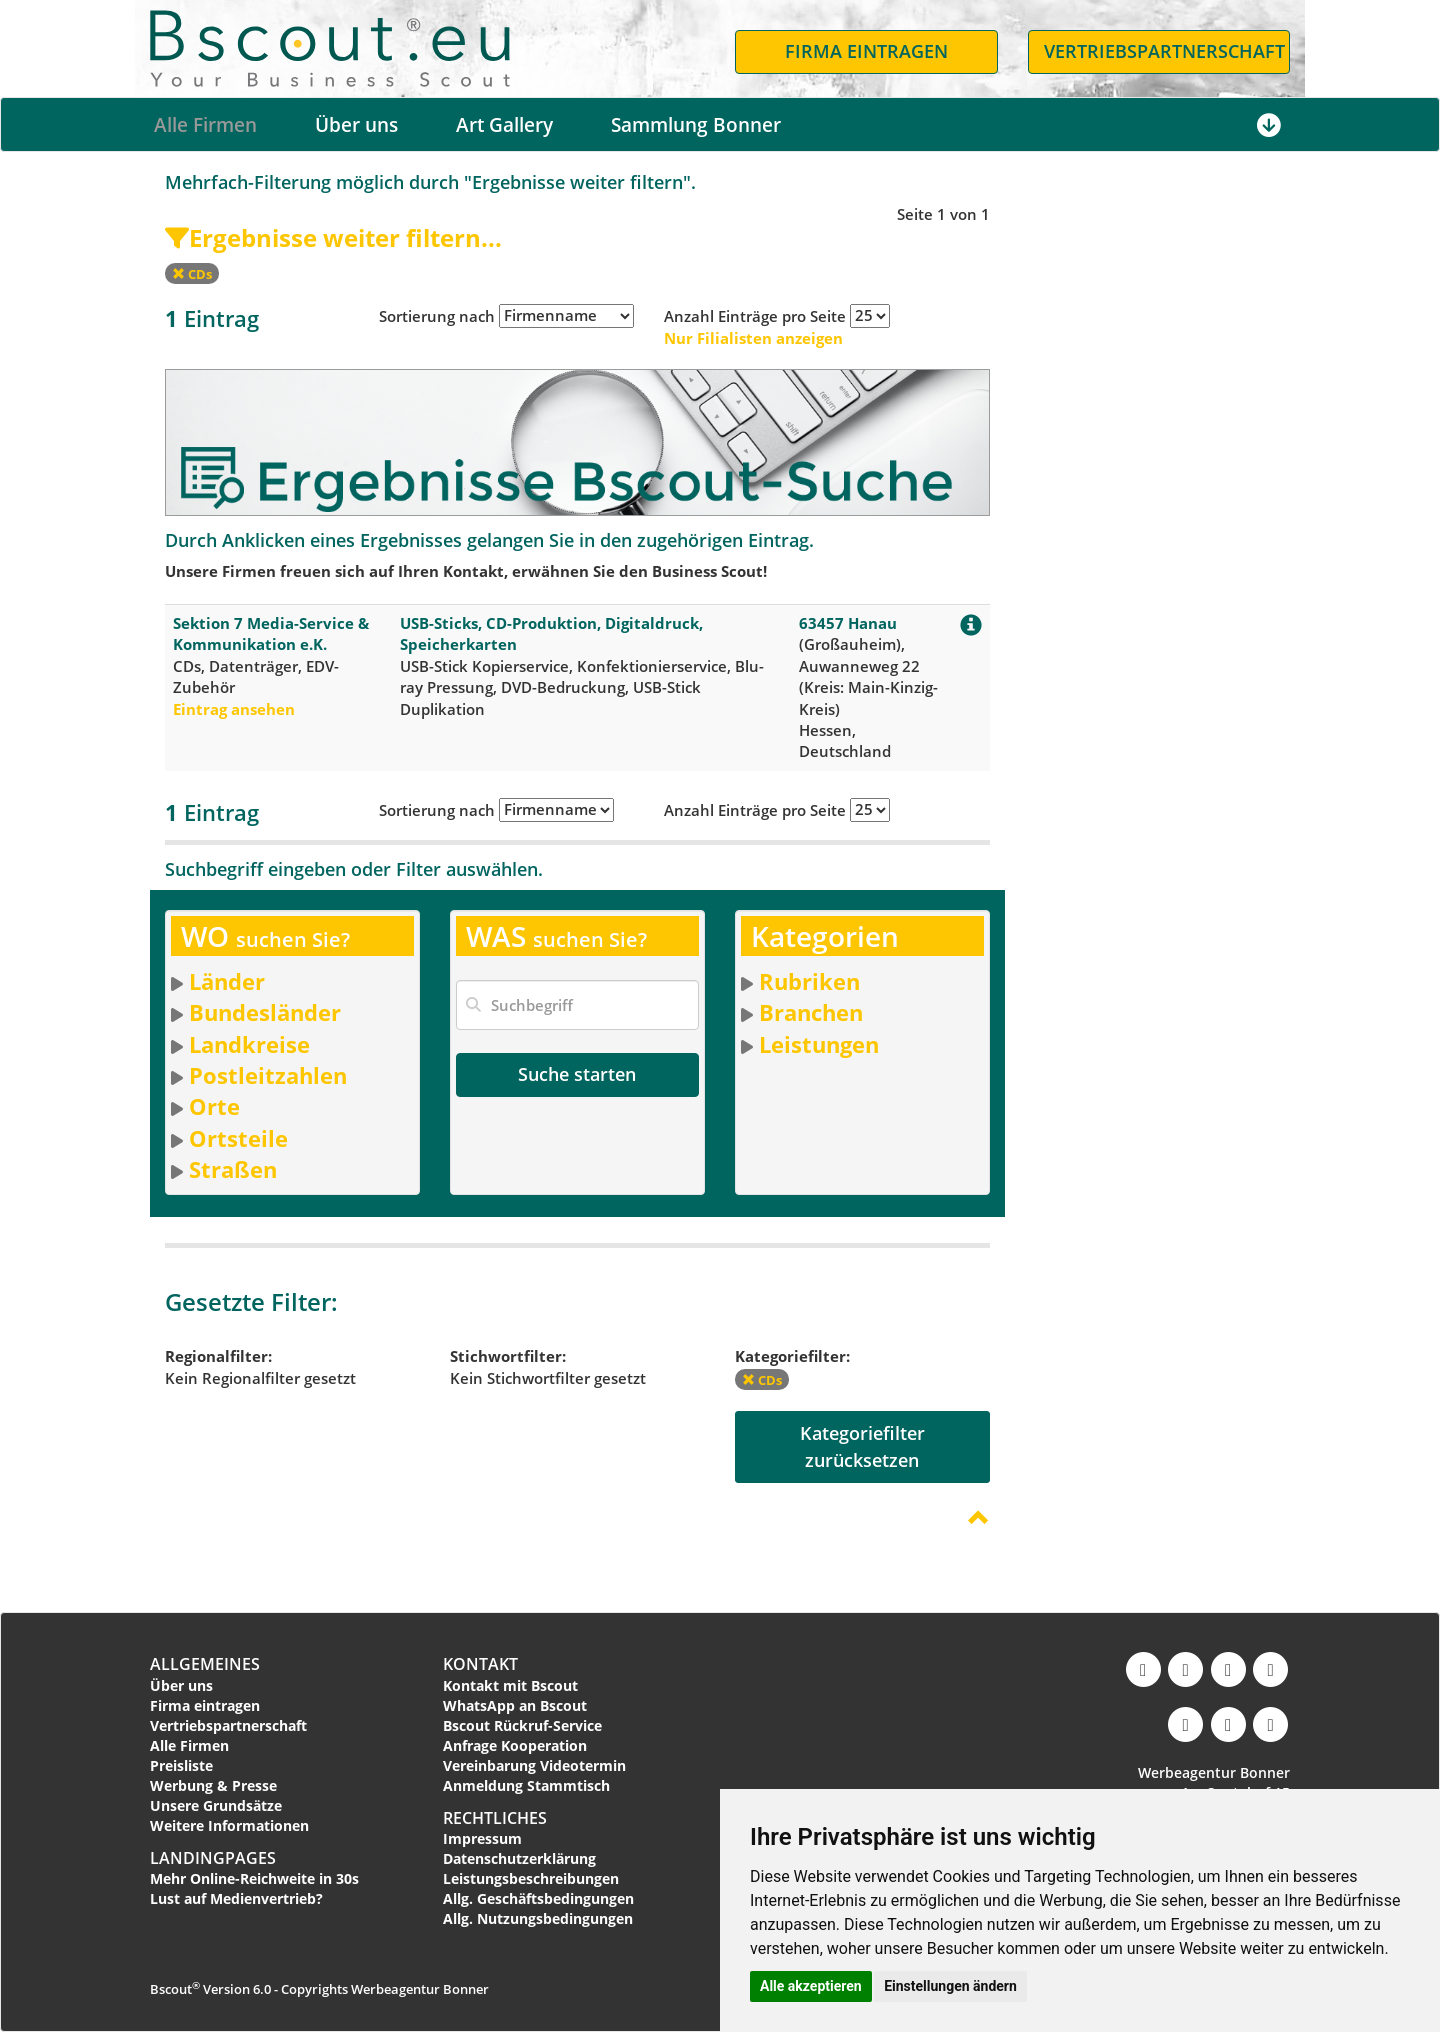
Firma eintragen (205, 1705)
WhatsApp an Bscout (515, 1705)
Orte (214, 1106)
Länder (227, 981)
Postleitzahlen (268, 1075)
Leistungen (819, 1044)
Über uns (356, 125)
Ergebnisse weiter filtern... (333, 237)
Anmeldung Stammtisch (526, 1785)
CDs (192, 274)
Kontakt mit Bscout (510, 1685)
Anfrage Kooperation (515, 1745)
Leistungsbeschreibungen (531, 1878)
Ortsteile (238, 1138)
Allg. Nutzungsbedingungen (538, 1918)
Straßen (233, 1169)
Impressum (482, 1838)
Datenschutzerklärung (519, 1858)
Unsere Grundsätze (216, 1805)
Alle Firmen (205, 125)
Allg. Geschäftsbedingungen (538, 1898)
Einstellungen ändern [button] (950, 1986)
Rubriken (809, 981)
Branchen (811, 1012)
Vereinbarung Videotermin (534, 1765)
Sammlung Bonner (696, 125)
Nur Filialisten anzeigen (753, 338)
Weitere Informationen (229, 1825)
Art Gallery (504, 125)
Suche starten (577, 1074)
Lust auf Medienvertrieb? (236, 1898)
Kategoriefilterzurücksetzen (862, 1446)
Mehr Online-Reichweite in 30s (254, 1878)
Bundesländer (265, 1012)
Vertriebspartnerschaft (228, 1725)
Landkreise (249, 1044)
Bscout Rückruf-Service (522, 1725)
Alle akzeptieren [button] (811, 1986)
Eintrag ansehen (234, 709)
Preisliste (181, 1765)
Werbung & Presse (213, 1785)
